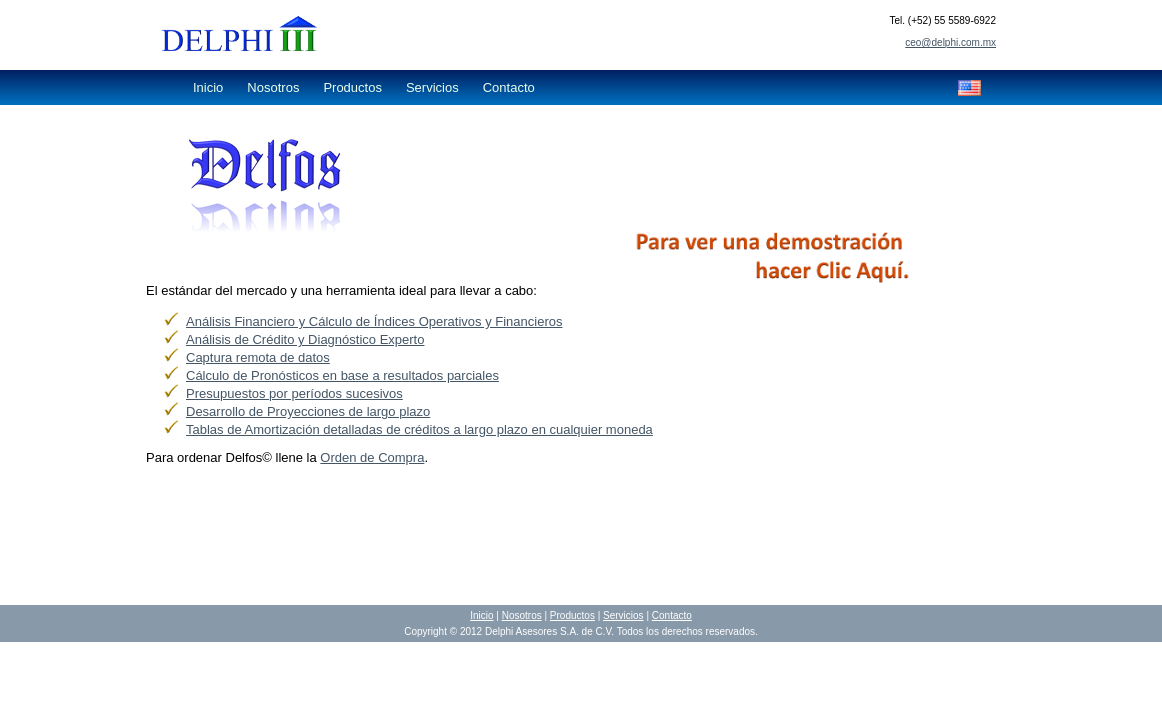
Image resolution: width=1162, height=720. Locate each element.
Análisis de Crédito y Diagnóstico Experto (305, 339)
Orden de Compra (372, 457)
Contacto (509, 87)
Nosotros (273, 87)
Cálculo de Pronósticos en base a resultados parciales (342, 375)
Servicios (432, 87)
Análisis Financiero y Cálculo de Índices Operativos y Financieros (374, 321)
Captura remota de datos (258, 357)
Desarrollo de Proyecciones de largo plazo (308, 411)
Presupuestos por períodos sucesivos (294, 393)
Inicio (208, 87)
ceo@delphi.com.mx (950, 42)
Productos (352, 87)
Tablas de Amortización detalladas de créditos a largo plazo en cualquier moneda (419, 429)
